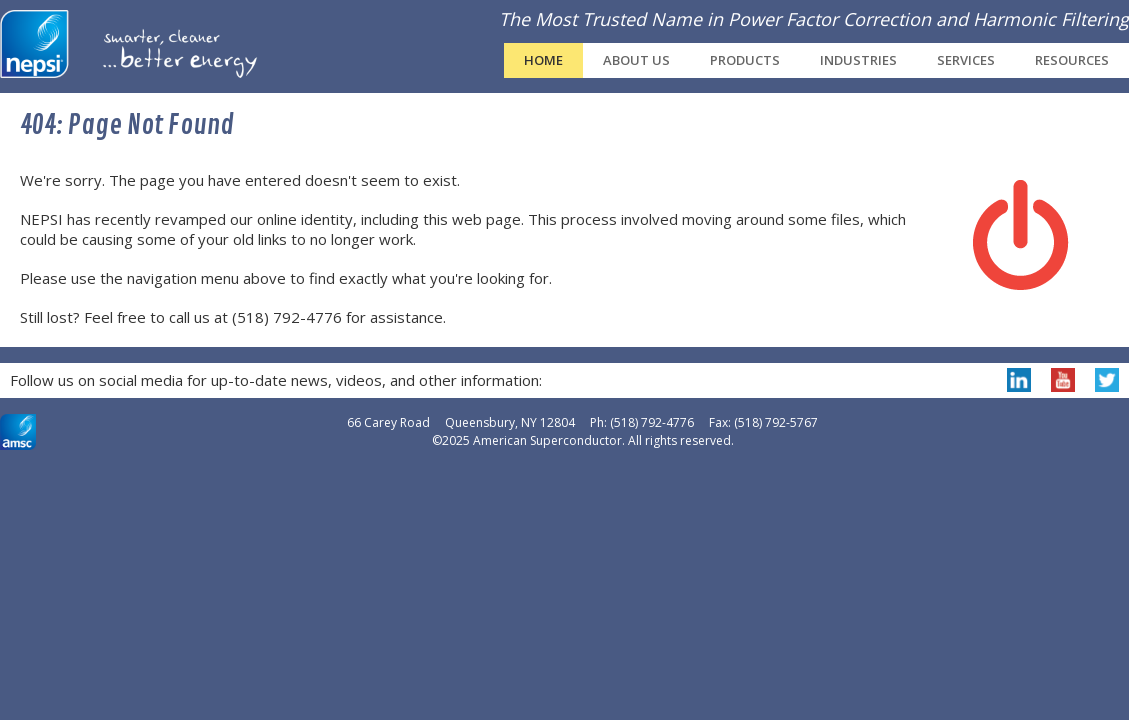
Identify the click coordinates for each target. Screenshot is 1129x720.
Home (543, 60)
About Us (636, 60)
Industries (858, 60)
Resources (1072, 60)
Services (966, 60)
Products (745, 60)
